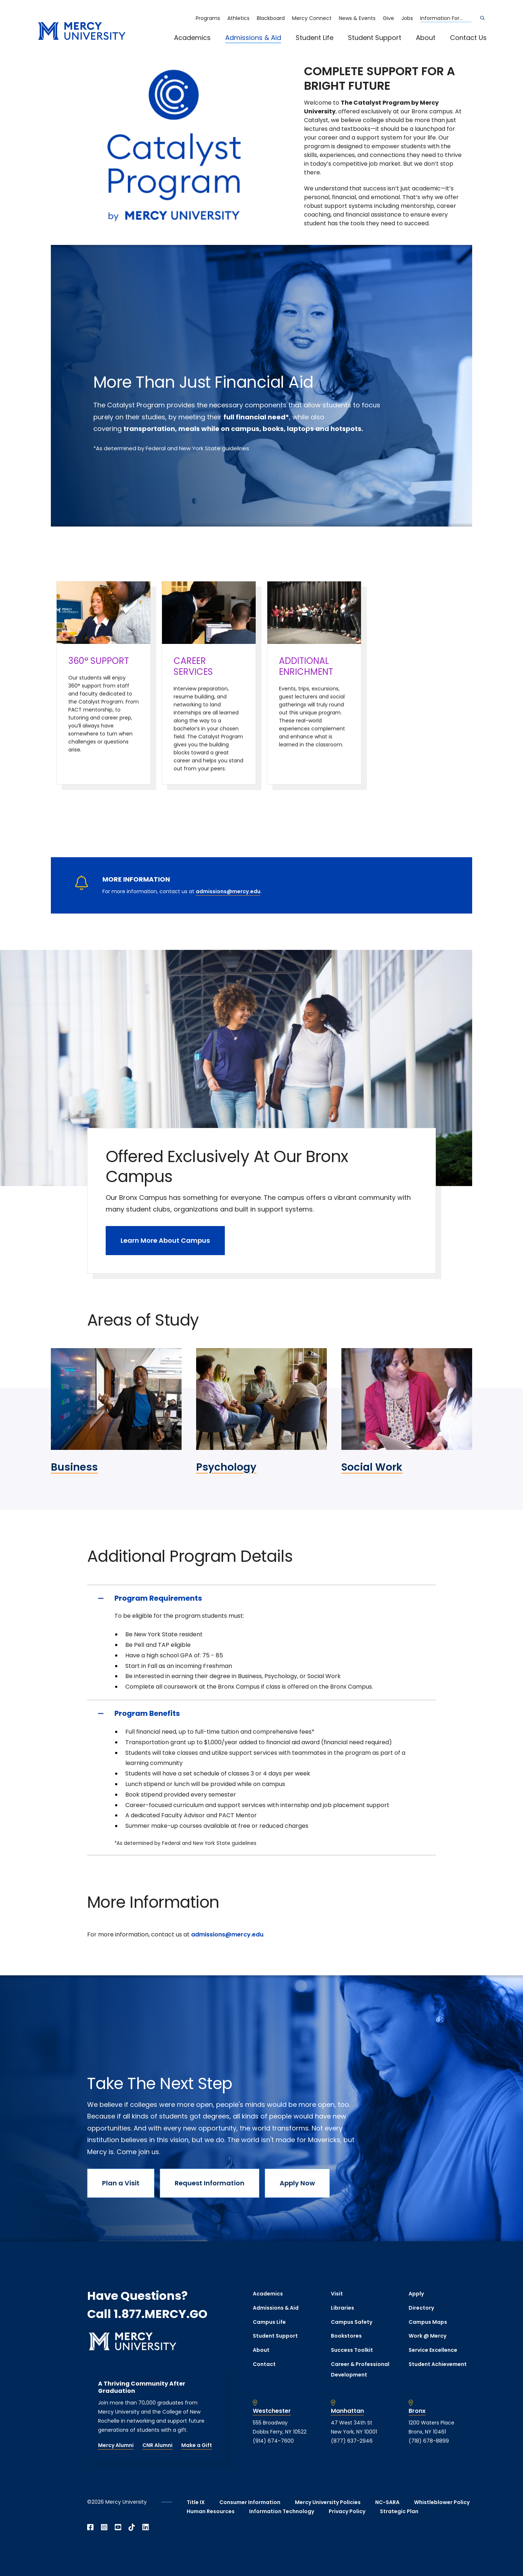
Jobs (407, 18)
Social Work (371, 1467)
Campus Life (269, 2322)
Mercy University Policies (328, 2502)
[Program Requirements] (261, 1598)
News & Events (357, 18)
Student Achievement (438, 2364)
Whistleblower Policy (442, 2502)
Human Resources (211, 2511)
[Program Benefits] (261, 1713)
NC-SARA (387, 2502)
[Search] (482, 18)
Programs (208, 18)
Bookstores (346, 2335)
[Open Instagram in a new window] (104, 2527)
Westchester (272, 2411)
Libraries (342, 2307)
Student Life (314, 37)
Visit (337, 2293)
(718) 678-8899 (429, 2440)
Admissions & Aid (253, 37)
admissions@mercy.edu (228, 891)
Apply (416, 2293)
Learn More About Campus (165, 1240)
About (425, 37)
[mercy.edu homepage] (81, 31)
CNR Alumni (157, 2445)
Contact (264, 2364)
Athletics (238, 18)
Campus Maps (428, 2322)
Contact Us (468, 37)
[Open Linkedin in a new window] (145, 2527)
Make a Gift (196, 2445)
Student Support (374, 37)
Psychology (226, 1467)
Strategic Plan (399, 2511)
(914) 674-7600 (273, 2440)
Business (74, 1467)
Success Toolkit (352, 2350)
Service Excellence (433, 2350)
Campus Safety (351, 2322)
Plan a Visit (120, 2183)
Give (388, 18)
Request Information (209, 2183)
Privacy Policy (347, 2511)
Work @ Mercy (427, 2335)
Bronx (417, 2411)
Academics (192, 37)
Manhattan (347, 2411)
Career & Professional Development (360, 2369)
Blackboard (271, 18)
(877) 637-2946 (352, 2440)
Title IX (196, 2502)
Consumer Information (249, 2502)
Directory (421, 2307)
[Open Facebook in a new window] (90, 2527)
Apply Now (297, 2183)
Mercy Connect (312, 18)
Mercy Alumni (116, 2445)
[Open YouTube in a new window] (118, 2527)
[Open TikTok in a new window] (132, 2527)
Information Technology (281, 2511)
